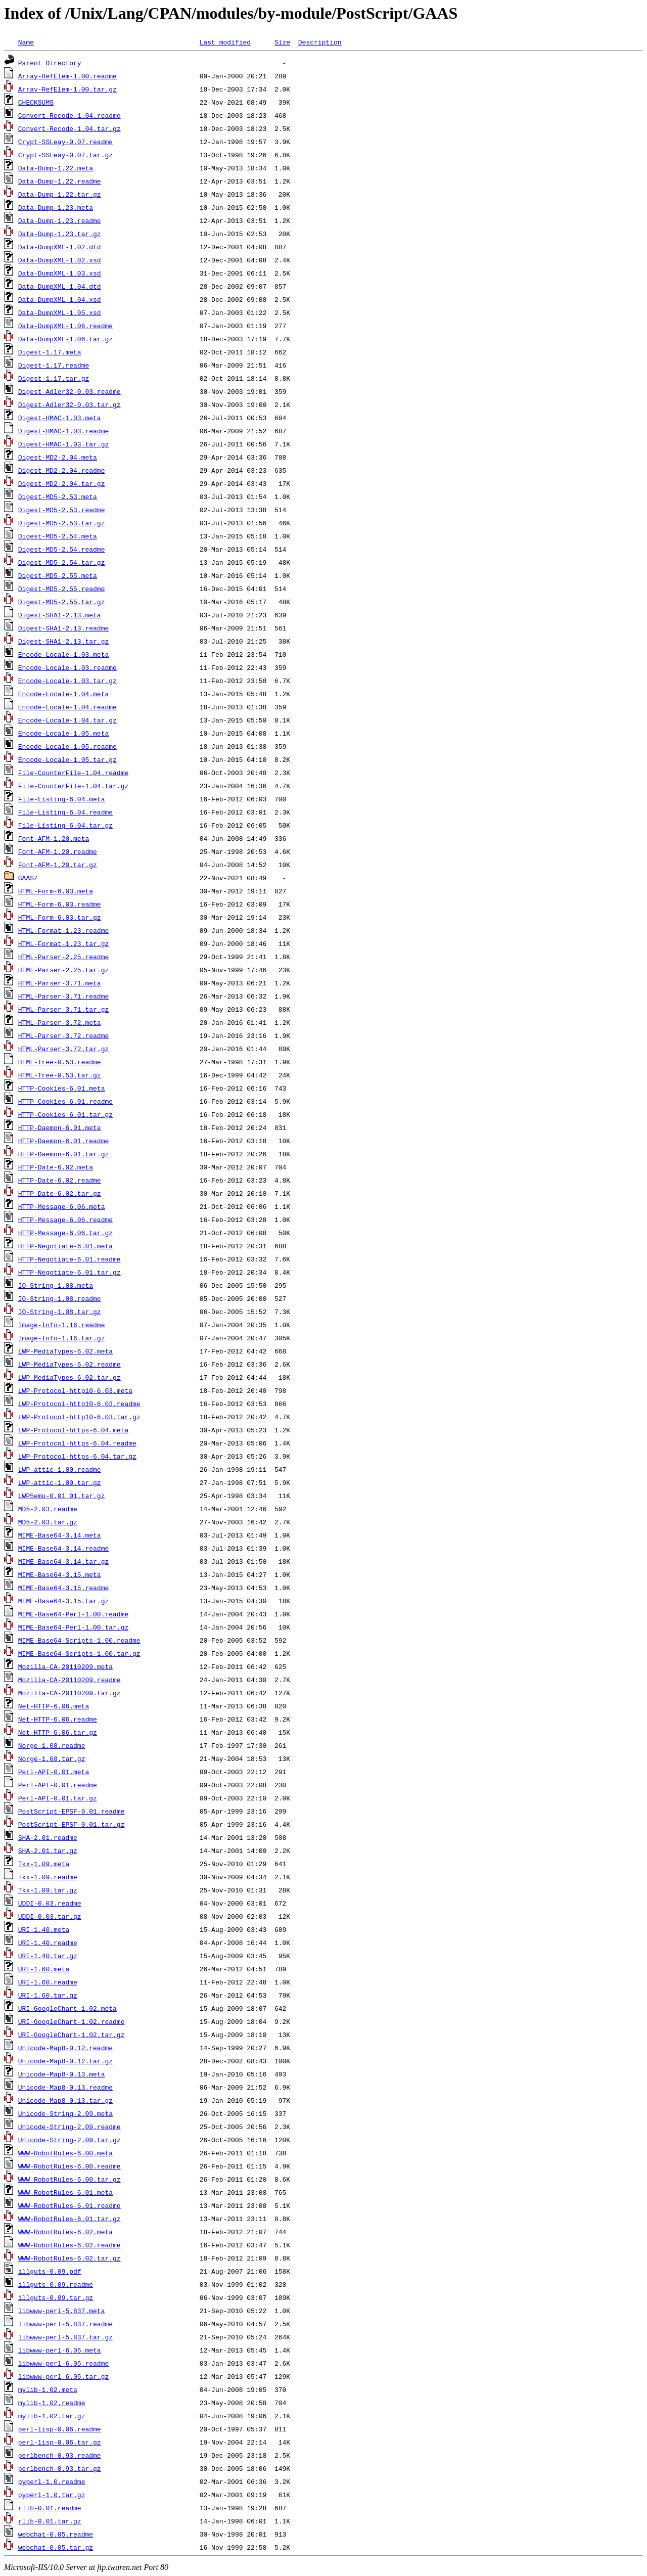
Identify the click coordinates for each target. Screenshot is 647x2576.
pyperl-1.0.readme (51, 2481)
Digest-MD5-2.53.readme (61, 509)
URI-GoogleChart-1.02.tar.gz (71, 2034)
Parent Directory (49, 62)
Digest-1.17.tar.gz (53, 378)
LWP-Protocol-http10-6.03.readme (79, 1403)
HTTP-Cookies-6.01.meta (61, 1088)
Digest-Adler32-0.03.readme (69, 391)
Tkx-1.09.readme (47, 1876)
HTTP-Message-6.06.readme (65, 1219)
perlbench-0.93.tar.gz (59, 2468)
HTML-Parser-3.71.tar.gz (63, 1009)
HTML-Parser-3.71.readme (63, 996)
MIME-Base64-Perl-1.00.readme (73, 1613)
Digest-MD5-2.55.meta (57, 575)
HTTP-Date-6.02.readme (59, 1180)
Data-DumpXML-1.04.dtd (59, 286)
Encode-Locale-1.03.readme (67, 667)
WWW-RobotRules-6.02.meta (65, 2231)
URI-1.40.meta (43, 1929)
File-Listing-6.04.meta (61, 798)
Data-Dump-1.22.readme (59, 181)
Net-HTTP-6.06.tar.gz (57, 1732)
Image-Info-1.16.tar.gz (61, 1337)
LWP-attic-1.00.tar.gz (59, 1482)
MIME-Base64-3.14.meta (59, 1535)
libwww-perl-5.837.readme (65, 2323)
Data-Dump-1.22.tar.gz (59, 194)
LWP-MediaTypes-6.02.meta (65, 1350)
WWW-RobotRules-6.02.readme (69, 2244)
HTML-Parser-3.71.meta (59, 982)
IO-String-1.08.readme (59, 1298)
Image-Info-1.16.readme (61, 1324)
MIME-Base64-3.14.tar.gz (63, 1561)
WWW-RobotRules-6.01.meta (65, 2192)
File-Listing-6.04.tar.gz (65, 825)
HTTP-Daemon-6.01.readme (63, 1140)
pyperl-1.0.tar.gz (51, 2494)
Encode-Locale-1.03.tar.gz (67, 680)
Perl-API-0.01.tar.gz (57, 1797)
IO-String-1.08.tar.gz (59, 1311)
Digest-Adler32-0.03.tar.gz (69, 404)
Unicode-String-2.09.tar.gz (69, 2139)
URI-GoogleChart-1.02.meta (67, 2008)
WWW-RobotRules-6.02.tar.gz (69, 2258)
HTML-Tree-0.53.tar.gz (59, 1074)
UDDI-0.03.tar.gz (49, 1916)
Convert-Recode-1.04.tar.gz (69, 128)
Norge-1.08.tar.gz (51, 1758)
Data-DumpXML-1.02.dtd (59, 246)
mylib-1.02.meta (47, 2389)
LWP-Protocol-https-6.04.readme (77, 1443)
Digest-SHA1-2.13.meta (59, 614)
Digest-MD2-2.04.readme (61, 470)
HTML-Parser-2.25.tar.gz (63, 969)
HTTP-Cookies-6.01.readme (65, 1101)
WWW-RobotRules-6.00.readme (69, 2166)
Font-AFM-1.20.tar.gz (57, 864)
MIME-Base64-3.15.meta (59, 1574)
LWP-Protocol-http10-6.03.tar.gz (79, 1416)
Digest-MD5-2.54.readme (61, 549)
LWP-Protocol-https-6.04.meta (73, 1429)
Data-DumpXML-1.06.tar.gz (65, 338)
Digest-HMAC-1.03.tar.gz (63, 443)
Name (26, 42)
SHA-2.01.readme (47, 1837)
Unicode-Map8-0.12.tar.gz (65, 2060)
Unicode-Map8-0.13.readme (65, 2087)
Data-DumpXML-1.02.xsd (59, 259)
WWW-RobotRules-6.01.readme (69, 2205)
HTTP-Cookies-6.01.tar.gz (65, 1114)
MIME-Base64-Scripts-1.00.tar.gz (79, 1653)
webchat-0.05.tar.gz (55, 2547)
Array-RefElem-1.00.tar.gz (67, 89)
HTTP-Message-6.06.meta (61, 1206)
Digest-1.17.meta (49, 351)
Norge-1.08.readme (51, 1745)
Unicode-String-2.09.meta (65, 2113)
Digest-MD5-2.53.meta (57, 496)
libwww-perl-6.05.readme (63, 2363)
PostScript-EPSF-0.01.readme (71, 1811)
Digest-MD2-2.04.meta (57, 457)
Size (282, 42)
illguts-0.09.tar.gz (55, 2297)
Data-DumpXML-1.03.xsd (59, 273)
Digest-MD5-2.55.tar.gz (61, 601)
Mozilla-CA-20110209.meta (65, 1666)
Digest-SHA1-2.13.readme (63, 627)
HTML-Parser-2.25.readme (63, 956)
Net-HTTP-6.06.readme (57, 1719)
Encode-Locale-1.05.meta (63, 733)
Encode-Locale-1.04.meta (63, 693)
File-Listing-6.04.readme (65, 812)
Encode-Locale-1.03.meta (63, 654)
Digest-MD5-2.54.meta (57, 535)
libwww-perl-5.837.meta (61, 2310)
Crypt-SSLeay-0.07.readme (65, 141)
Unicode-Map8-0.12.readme (65, 2047)
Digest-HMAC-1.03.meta (59, 417)
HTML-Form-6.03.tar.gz (59, 917)
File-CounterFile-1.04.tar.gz (73, 785)
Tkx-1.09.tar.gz (47, 1889)
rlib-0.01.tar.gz (49, 2520)
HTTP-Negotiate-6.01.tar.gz (69, 1272)
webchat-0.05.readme (55, 2534)
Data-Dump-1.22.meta (55, 167)
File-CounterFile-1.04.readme (73, 772)
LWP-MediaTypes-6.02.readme (69, 1364)
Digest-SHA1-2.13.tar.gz (63, 641)
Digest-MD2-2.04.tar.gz (61, 483)
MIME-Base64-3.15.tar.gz (63, 1600)
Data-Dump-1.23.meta (55, 207)
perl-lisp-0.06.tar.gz (59, 2442)
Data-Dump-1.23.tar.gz (59, 233)
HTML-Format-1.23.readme (63, 930)
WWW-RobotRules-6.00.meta (65, 2152)
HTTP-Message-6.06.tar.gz (65, 1232)
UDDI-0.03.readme (49, 1903)
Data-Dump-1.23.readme (59, 220)
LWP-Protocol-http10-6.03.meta (75, 1390)
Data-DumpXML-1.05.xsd (59, 312)
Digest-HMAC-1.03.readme (63, 430)
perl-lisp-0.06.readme (59, 2428)
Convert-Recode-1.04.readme (69, 115)
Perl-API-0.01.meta (53, 1771)
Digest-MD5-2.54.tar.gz (61, 562)
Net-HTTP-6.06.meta (53, 1705)
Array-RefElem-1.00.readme (67, 75)
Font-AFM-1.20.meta (53, 838)
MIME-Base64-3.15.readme (63, 1587)
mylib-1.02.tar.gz (51, 2415)
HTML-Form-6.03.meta (55, 890)
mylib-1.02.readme (51, 2402)
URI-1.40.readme (47, 1942)
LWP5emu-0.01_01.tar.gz (61, 1495)
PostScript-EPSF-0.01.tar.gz (71, 1824)
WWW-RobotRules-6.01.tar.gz (69, 2218)
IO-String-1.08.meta (55, 1285)
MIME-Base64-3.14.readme (63, 1548)
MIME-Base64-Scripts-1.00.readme (79, 1640)
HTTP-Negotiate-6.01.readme (69, 1258)
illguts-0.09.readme (55, 2284)
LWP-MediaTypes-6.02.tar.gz (69, 1377)
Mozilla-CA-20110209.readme (69, 1679)
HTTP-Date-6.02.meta (55, 1166)
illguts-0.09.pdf (49, 2271)
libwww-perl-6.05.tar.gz (63, 2376)
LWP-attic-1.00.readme (59, 1469)
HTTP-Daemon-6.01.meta (59, 1127)
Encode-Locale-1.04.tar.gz (67, 720)
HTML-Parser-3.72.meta (59, 1022)
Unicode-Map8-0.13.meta (61, 2073)
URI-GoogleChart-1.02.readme (71, 2021)
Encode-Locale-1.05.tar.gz (67, 759)
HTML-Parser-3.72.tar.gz (63, 1048)
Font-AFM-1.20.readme (57, 851)
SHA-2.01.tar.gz (47, 1850)
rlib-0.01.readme (49, 2507)
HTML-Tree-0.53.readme (59, 1061)
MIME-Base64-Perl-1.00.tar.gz (73, 1627)
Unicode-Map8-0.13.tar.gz (65, 2100)
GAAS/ (28, 877)
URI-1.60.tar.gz (47, 1995)
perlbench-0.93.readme (59, 2455)
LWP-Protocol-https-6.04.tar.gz (77, 1456)
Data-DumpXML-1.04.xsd (59, 299)
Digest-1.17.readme (53, 365)
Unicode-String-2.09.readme (69, 2126)
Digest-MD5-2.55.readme (61, 588)
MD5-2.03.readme (47, 1508)
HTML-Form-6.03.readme (59, 904)
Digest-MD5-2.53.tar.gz (61, 522)
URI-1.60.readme (47, 1981)
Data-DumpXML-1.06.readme (65, 325)
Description (320, 42)
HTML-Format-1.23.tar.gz (63, 943)
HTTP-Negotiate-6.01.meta (65, 1245)
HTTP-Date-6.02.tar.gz (59, 1193)
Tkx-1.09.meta (43, 1863)
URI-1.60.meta (43, 1968)
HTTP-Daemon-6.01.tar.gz (63, 1153)
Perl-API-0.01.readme (57, 1784)
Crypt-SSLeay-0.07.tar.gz (65, 154)
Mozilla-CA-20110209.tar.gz (69, 1692)
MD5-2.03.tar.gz (47, 1521)
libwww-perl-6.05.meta (59, 2350)
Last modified (225, 42)
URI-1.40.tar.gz (47, 1955)
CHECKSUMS (36, 102)
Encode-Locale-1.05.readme (67, 746)
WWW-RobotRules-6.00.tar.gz (69, 2179)
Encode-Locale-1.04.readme (67, 706)
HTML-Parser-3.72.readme (63, 1035)
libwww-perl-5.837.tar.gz (65, 2336)
